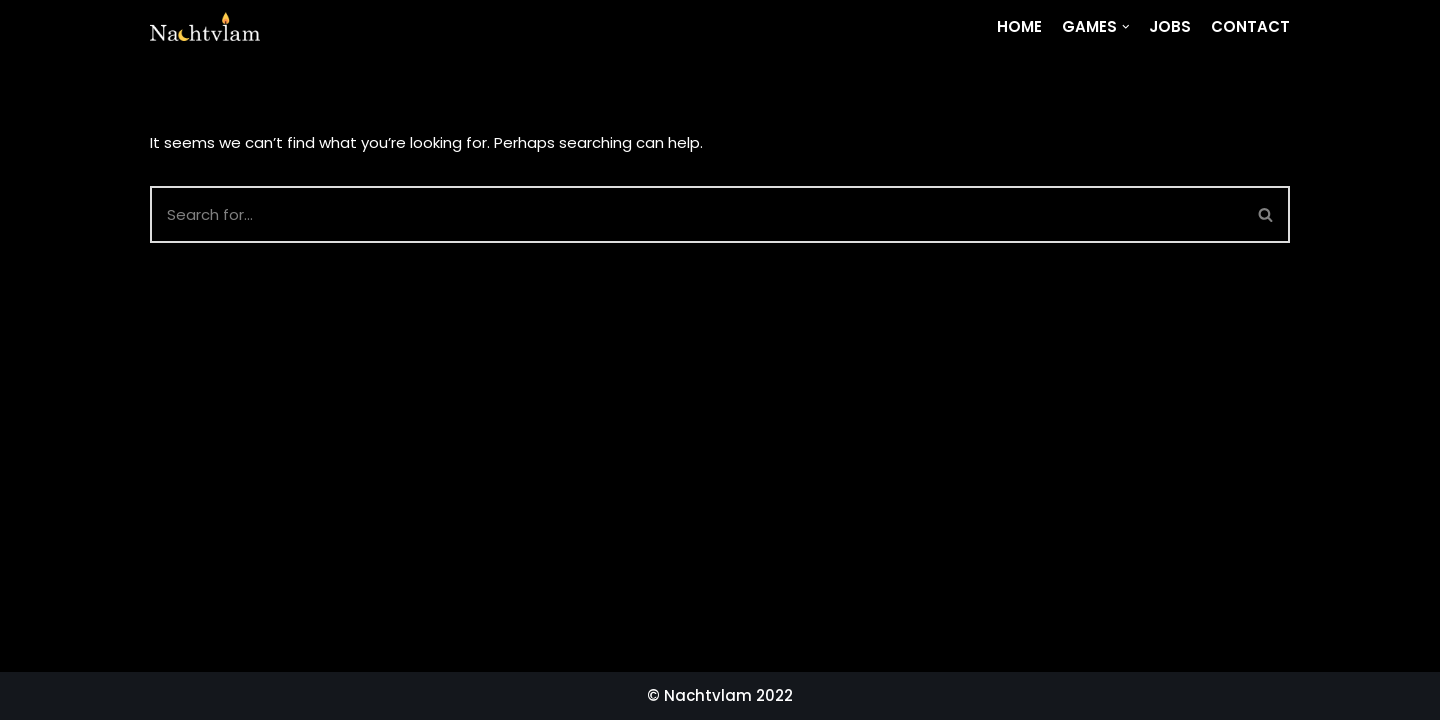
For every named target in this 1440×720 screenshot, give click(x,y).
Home (1019, 26)
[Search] (1266, 214)
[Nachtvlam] (205, 26)
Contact (1250, 26)
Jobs (1170, 26)
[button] (1265, 214)
